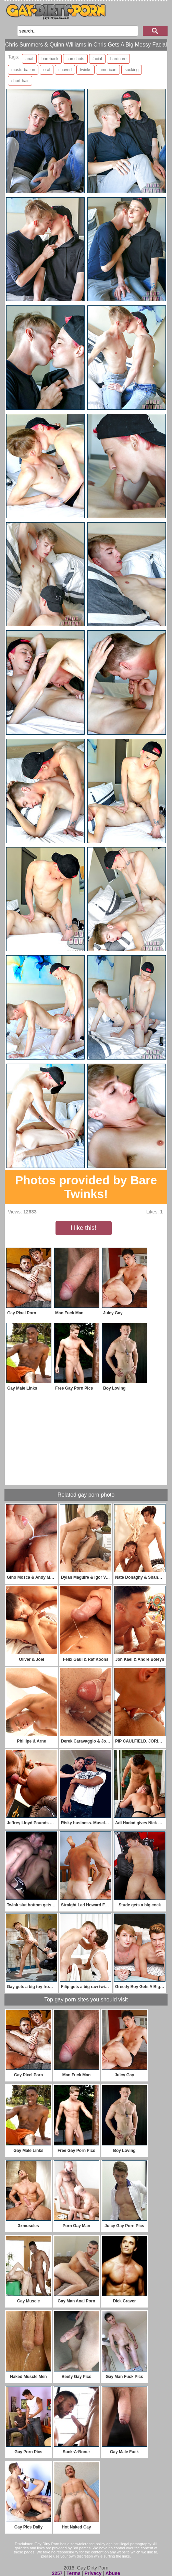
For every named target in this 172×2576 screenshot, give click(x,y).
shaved (65, 69)
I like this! (83, 1227)
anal (29, 58)
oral (46, 69)
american (107, 69)
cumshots (75, 58)
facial (97, 58)
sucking (132, 69)
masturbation (23, 69)
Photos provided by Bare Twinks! (86, 1186)
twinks (85, 69)
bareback (49, 58)
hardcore (118, 58)
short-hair (20, 80)
